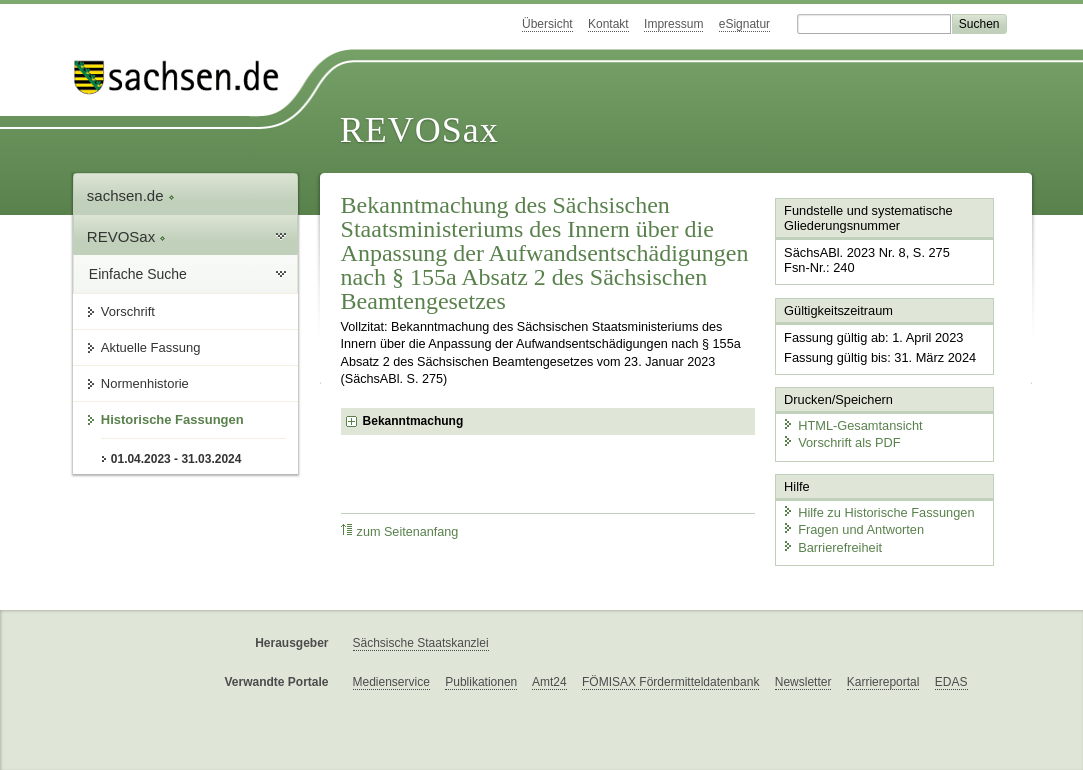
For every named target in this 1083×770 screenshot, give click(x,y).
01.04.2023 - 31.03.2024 (176, 459)
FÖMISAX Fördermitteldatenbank (670, 682)
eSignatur (744, 24)
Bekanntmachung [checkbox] (413, 421)
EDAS (951, 682)
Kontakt (608, 24)
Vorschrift (128, 311)
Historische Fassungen (172, 419)
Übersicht (547, 24)
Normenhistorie (145, 383)
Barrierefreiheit (832, 547)
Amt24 (549, 682)
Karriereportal (883, 682)
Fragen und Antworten (853, 529)
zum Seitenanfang (400, 531)
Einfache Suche (138, 274)
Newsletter (803, 682)
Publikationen (481, 682)
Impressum (673, 24)
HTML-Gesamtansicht (852, 425)
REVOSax (419, 130)
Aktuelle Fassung (151, 347)
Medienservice (391, 682)
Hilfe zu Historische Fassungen (878, 512)
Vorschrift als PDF (841, 442)
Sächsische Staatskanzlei (421, 643)
